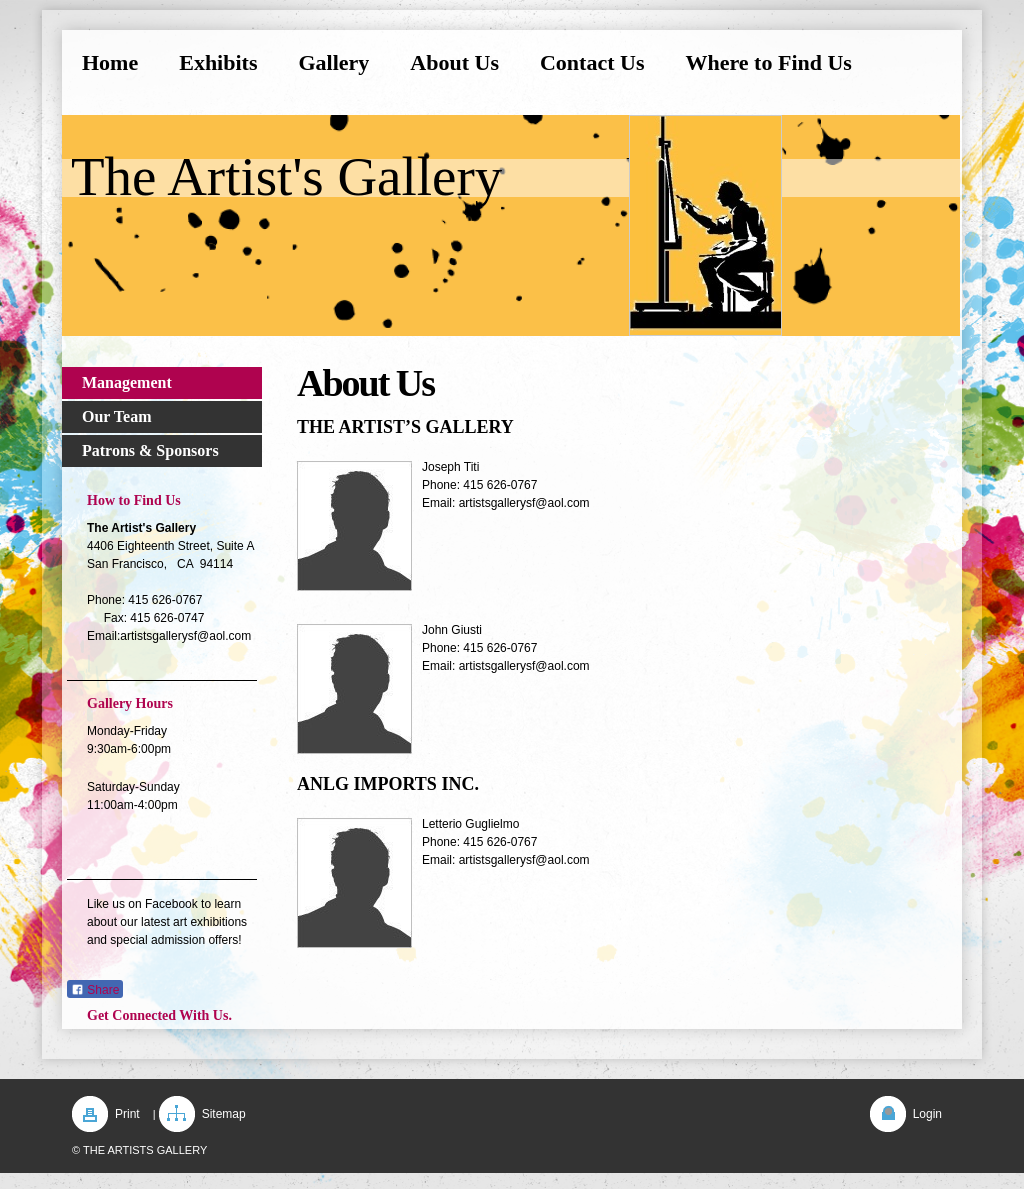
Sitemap (224, 1114)
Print (127, 1114)
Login (927, 1114)
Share (95, 990)
